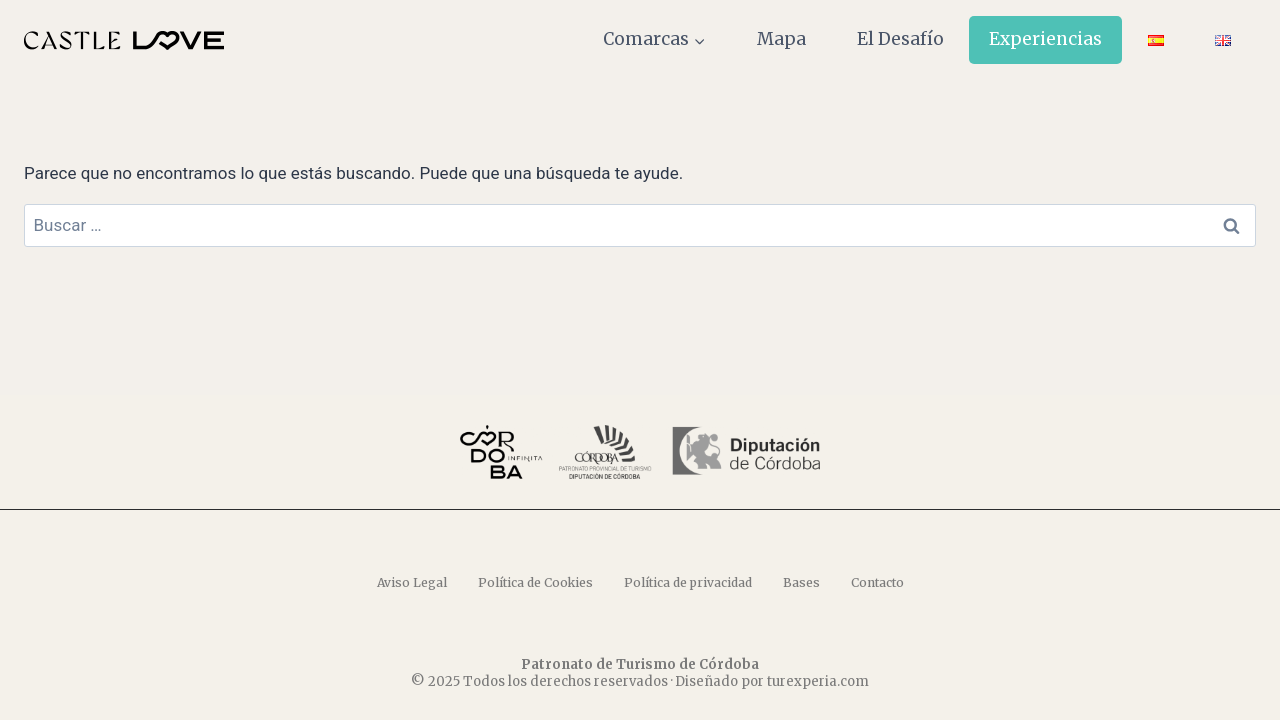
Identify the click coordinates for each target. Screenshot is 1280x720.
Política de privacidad (688, 582)
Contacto (877, 582)
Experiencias (1045, 39)
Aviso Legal (412, 582)
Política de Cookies (535, 582)
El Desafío (900, 39)
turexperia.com (818, 681)
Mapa (781, 39)
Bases (801, 582)
